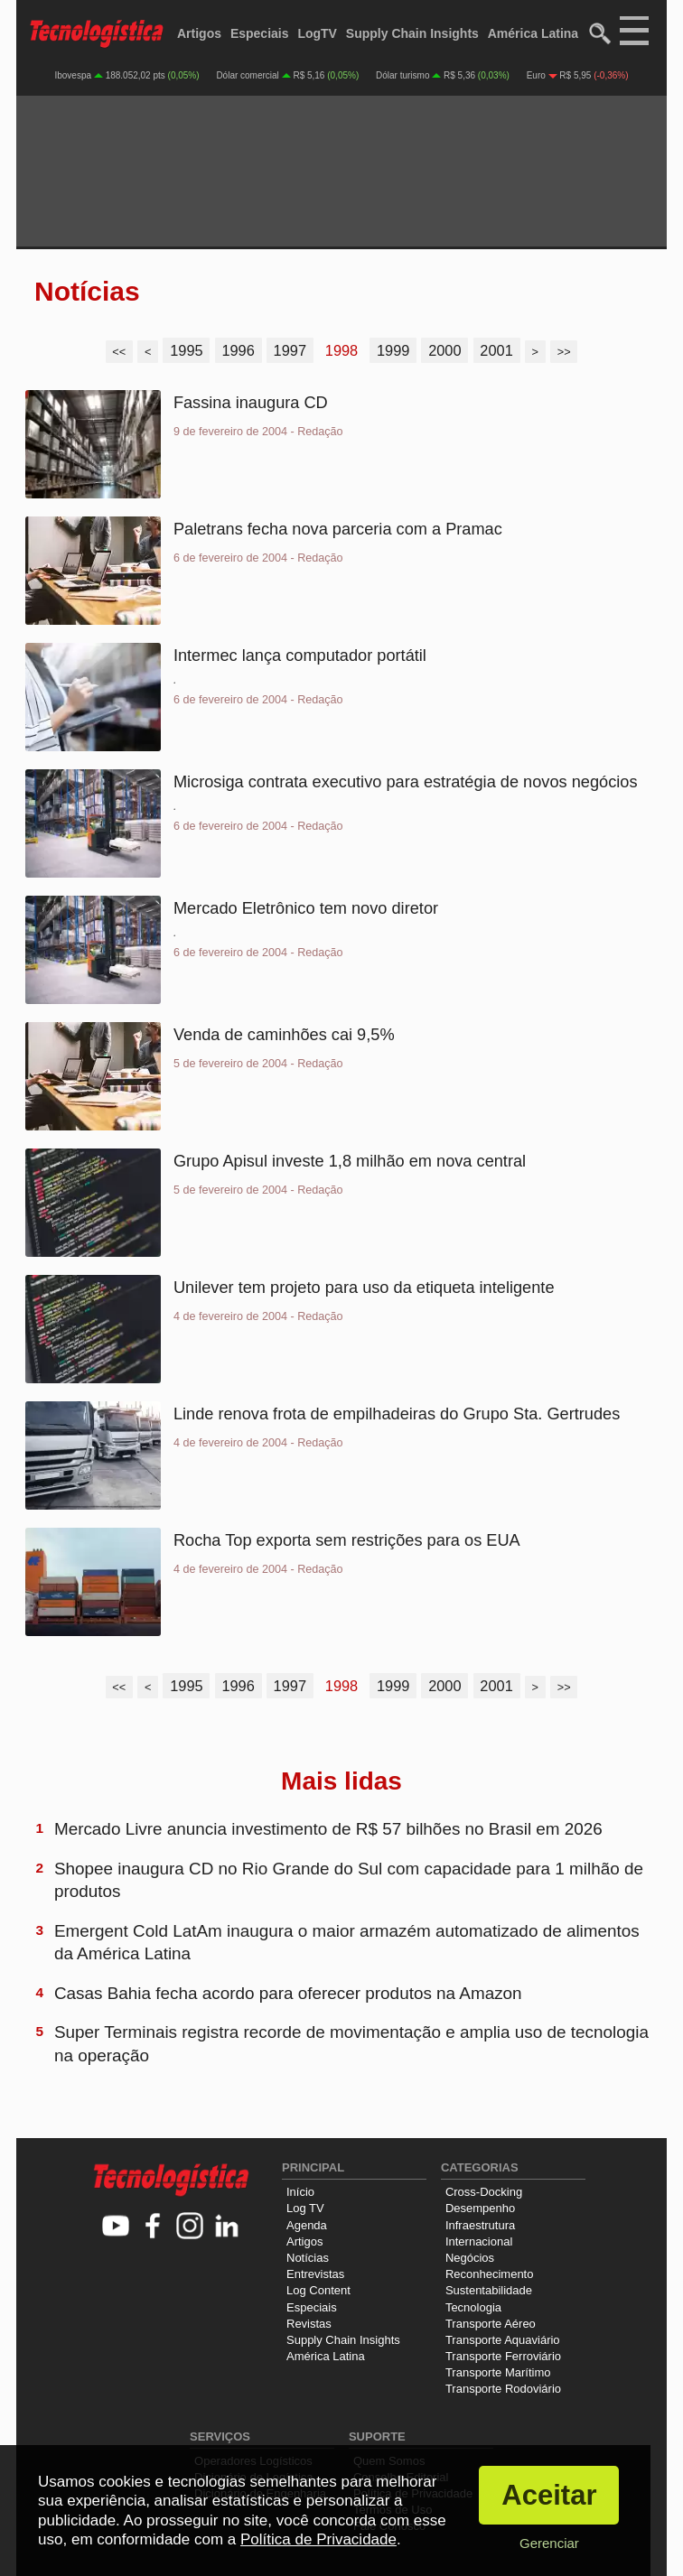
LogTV (317, 33)
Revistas (309, 2323)
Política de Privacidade (318, 2539)
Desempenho (480, 2208)
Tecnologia (473, 2307)
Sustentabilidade (488, 2290)
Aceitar (548, 2495)
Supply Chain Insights (412, 33)
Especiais (259, 33)
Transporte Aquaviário (502, 2340)
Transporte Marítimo (498, 2372)
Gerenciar (549, 2543)
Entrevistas (315, 2274)
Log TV (305, 2208)
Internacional (478, 2241)
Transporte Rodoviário (503, 2388)
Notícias (307, 2257)
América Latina (533, 33)
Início (300, 2192)
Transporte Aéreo (490, 2323)
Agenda (306, 2225)
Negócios (469, 2257)
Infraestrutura (480, 2225)
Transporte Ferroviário (503, 2356)
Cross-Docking (483, 2192)
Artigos (199, 33)
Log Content (318, 2290)
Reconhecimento (489, 2274)
